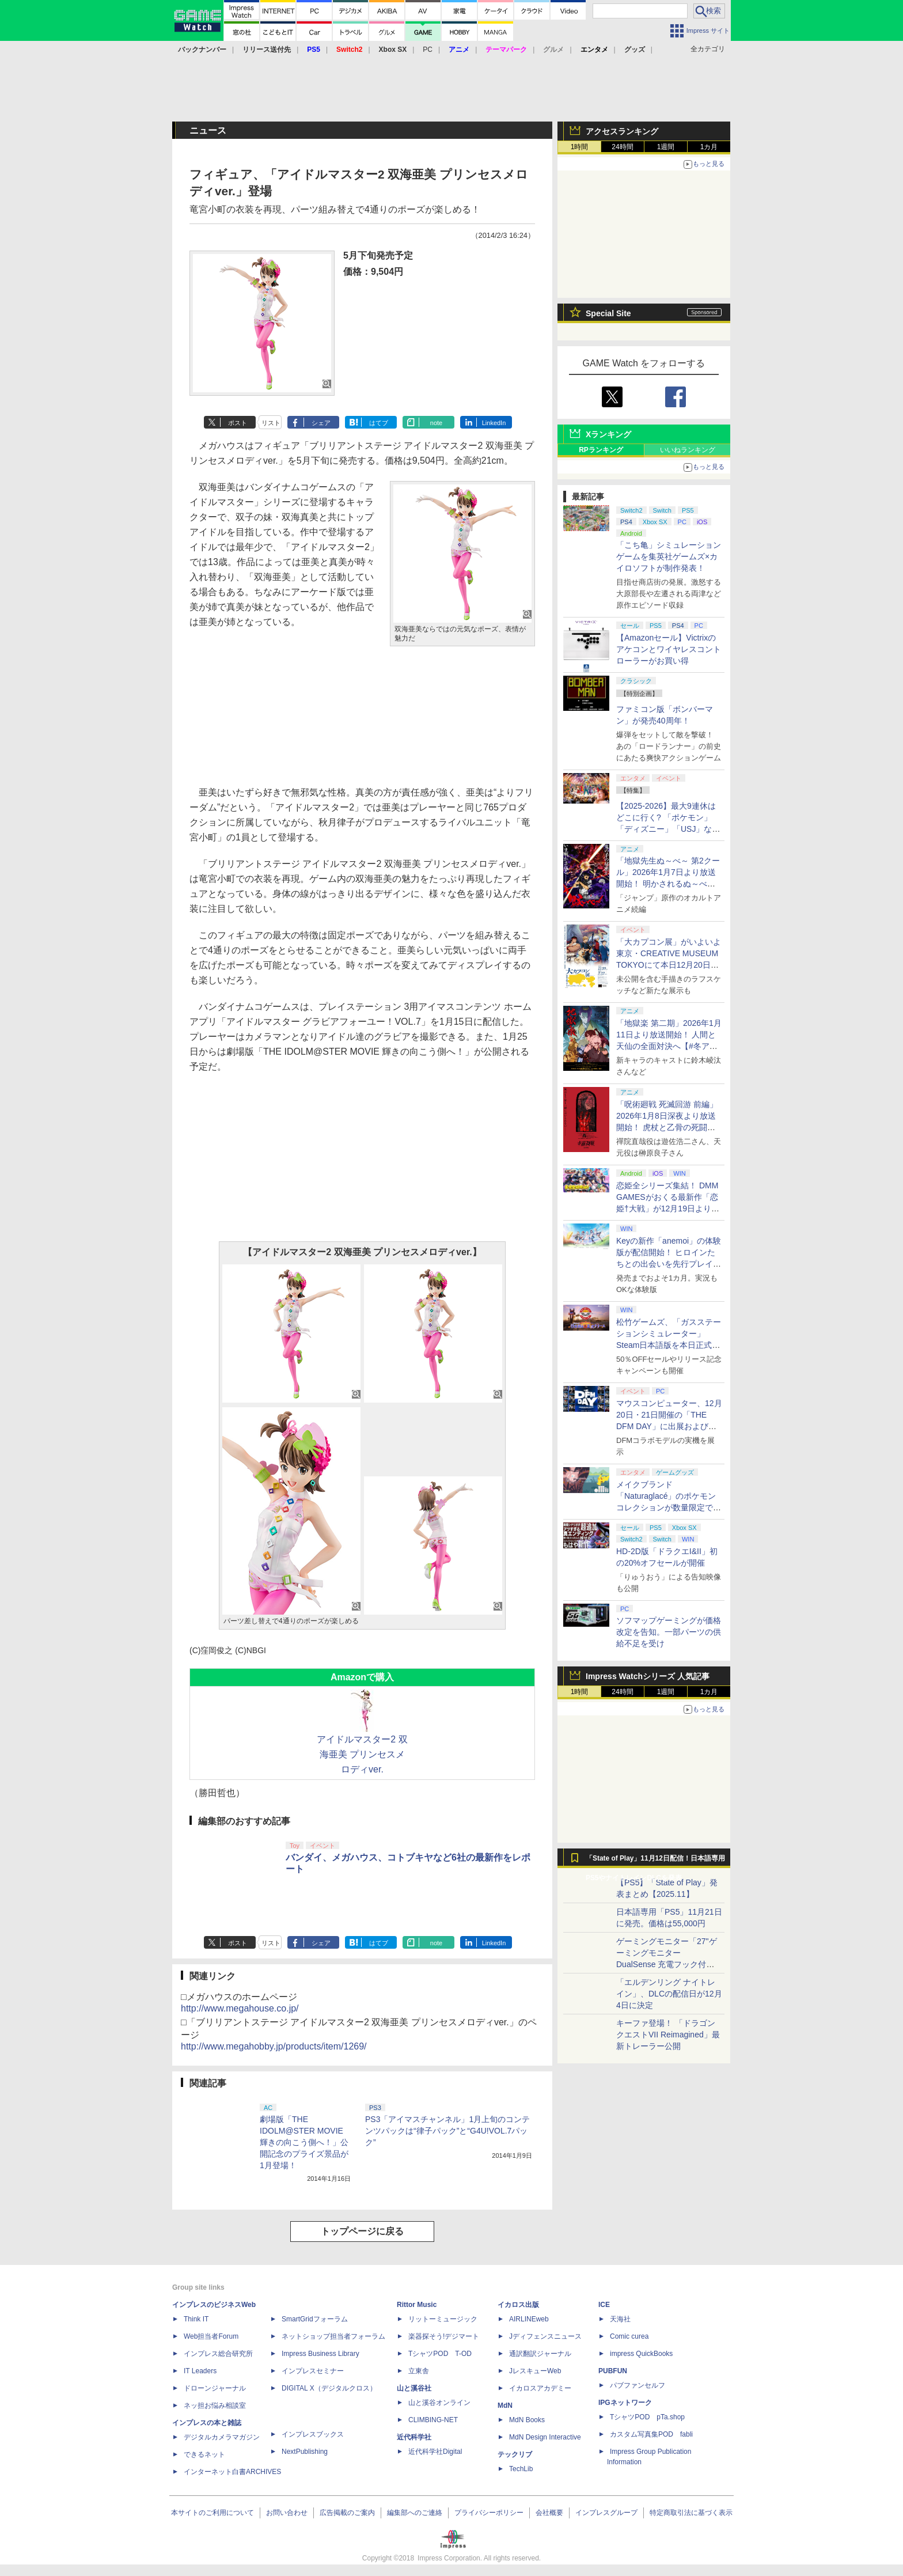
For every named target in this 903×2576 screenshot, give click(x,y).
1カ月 (709, 147)
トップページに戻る (362, 2231)
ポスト (237, 422)
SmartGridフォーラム (315, 2319)
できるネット (204, 2454)
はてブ (378, 422)
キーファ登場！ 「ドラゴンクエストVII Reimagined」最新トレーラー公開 (668, 2034)
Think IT (196, 2319)
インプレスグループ (606, 2513)
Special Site (608, 313)
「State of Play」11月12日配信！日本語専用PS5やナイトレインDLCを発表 (655, 1861)
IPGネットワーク (625, 2403)
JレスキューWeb (535, 2371)
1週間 (666, 147)
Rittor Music (417, 2305)
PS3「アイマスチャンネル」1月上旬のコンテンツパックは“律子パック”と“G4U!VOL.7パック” (447, 2131)
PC (427, 50)
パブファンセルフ (637, 2385)
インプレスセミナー (313, 2371)
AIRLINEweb (529, 2319)
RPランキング (601, 450)
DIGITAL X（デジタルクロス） (329, 2388)
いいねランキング (687, 450)
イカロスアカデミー (540, 2388)
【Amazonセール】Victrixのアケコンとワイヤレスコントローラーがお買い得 (668, 649)
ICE (604, 2305)
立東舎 (418, 2371)
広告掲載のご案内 (347, 2513)
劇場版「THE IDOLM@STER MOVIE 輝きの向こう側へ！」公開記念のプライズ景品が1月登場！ (304, 2142)
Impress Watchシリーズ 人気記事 (647, 1676)
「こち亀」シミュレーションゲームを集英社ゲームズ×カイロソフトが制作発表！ (668, 556)
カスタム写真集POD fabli (651, 2434)
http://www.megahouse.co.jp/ (240, 2008)
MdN (505, 2405)
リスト (270, 422)
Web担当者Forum (211, 2336)
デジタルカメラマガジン (222, 2437)
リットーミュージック (442, 2319)
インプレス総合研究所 (218, 2354)
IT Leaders (200, 2371)
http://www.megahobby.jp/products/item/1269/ (274, 2046)
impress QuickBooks (641, 2354)
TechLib (521, 2469)
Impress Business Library (320, 2354)
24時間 (622, 147)
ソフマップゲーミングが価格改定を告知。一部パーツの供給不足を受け (668, 1632)
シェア (321, 422)
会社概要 (549, 2513)
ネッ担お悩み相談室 (215, 2405)
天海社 (620, 2319)
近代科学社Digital (435, 2452)
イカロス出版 (518, 2305)
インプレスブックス (313, 2434)
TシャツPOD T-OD (440, 2354)
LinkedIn (494, 422)
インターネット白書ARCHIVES (232, 2472)
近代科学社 (414, 2437)
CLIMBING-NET (433, 2420)
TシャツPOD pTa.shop (647, 2417)
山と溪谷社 (414, 2388)
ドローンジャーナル (215, 2388)
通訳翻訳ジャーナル (540, 2354)
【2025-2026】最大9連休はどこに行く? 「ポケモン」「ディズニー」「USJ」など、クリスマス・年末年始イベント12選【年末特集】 (668, 829)
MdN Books (527, 2420)
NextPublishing (305, 2452)
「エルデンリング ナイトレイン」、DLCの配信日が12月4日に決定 (669, 1994)
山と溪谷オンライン (439, 2403)
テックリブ (515, 2454)
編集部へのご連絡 (414, 2513)
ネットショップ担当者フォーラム (333, 2336)
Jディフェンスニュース (545, 2336)
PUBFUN (612, 2371)
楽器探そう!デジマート (443, 2336)
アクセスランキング (622, 131)
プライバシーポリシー (488, 2513)
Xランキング (608, 434)
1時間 (580, 147)
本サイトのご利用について (212, 2513)
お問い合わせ (287, 2513)
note (436, 422)
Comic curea (629, 2336)
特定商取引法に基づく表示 (691, 2513)
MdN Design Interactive (545, 2437)
